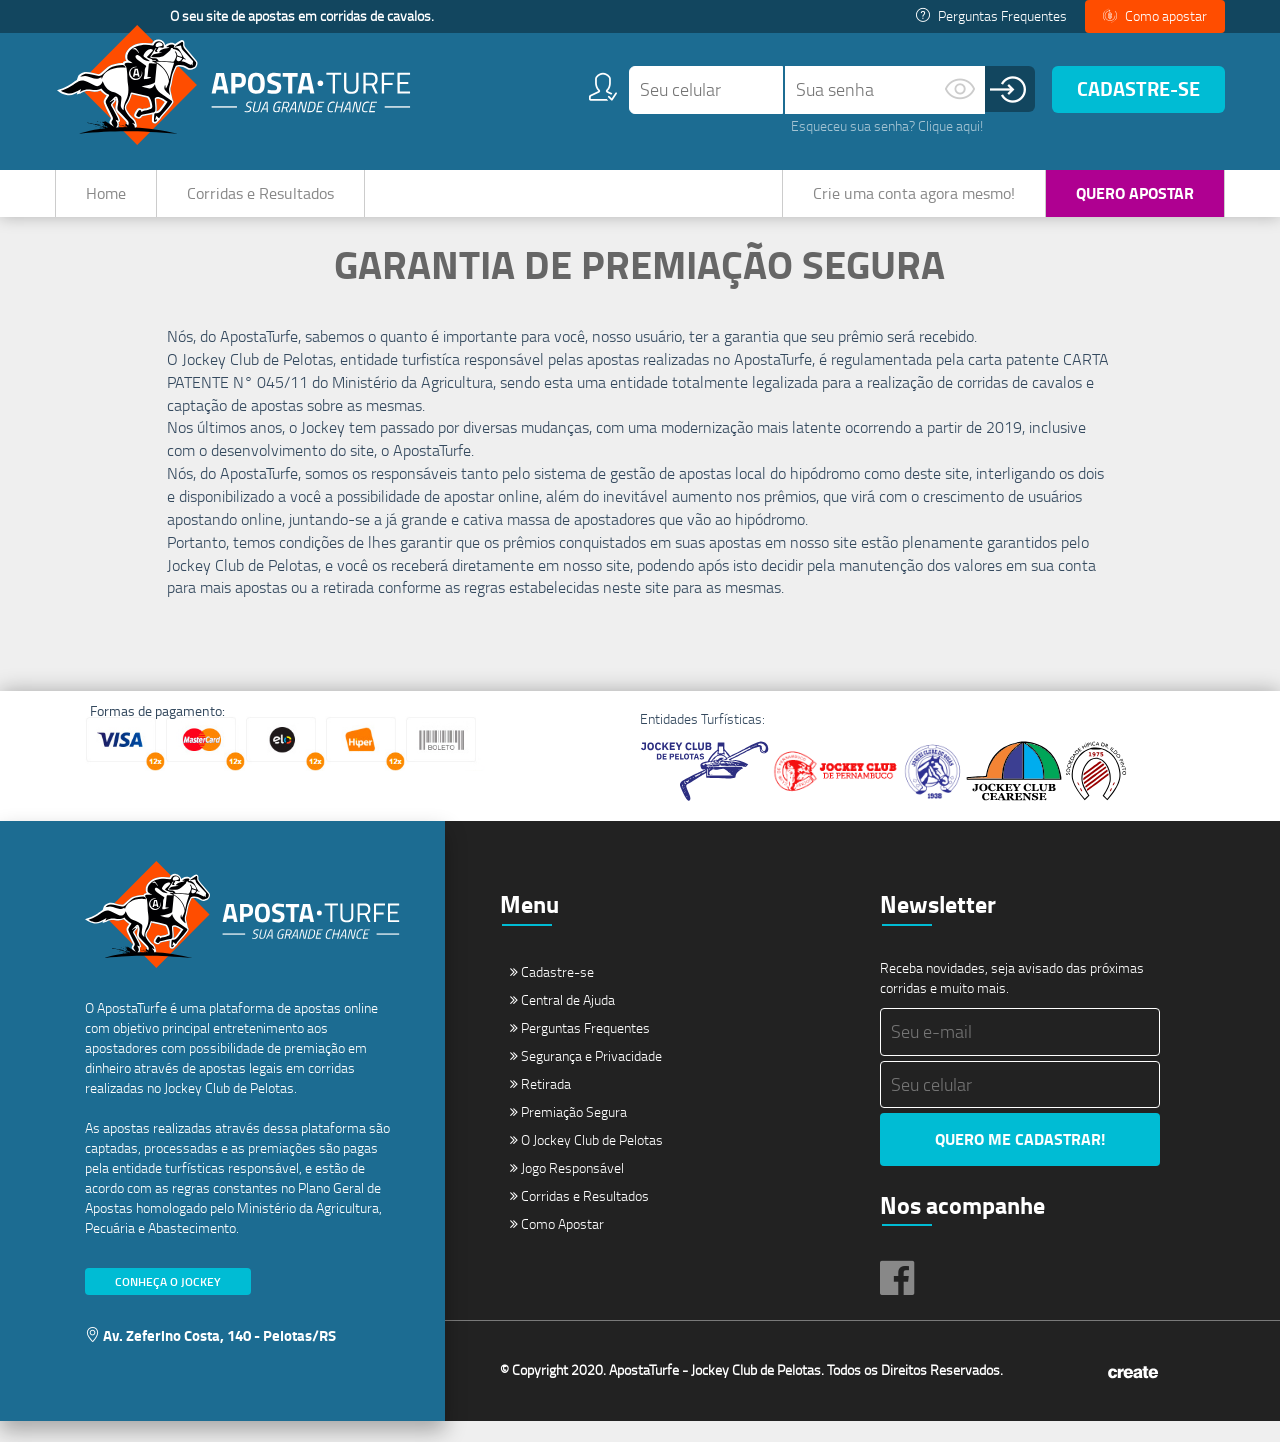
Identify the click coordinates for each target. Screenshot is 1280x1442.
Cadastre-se (1138, 88)
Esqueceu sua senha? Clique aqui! (887, 125)
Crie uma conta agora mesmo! (914, 193)
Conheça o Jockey (168, 1301)
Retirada (540, 1104)
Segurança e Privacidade (586, 1076)
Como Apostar (557, 1244)
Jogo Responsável (567, 1188)
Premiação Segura (568, 1132)
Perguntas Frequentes (991, 15)
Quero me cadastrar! (1020, 1159)
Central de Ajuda (562, 1020)
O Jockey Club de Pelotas (586, 1160)
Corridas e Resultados (260, 193)
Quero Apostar (1135, 192)
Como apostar (1155, 15)
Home (106, 193)
